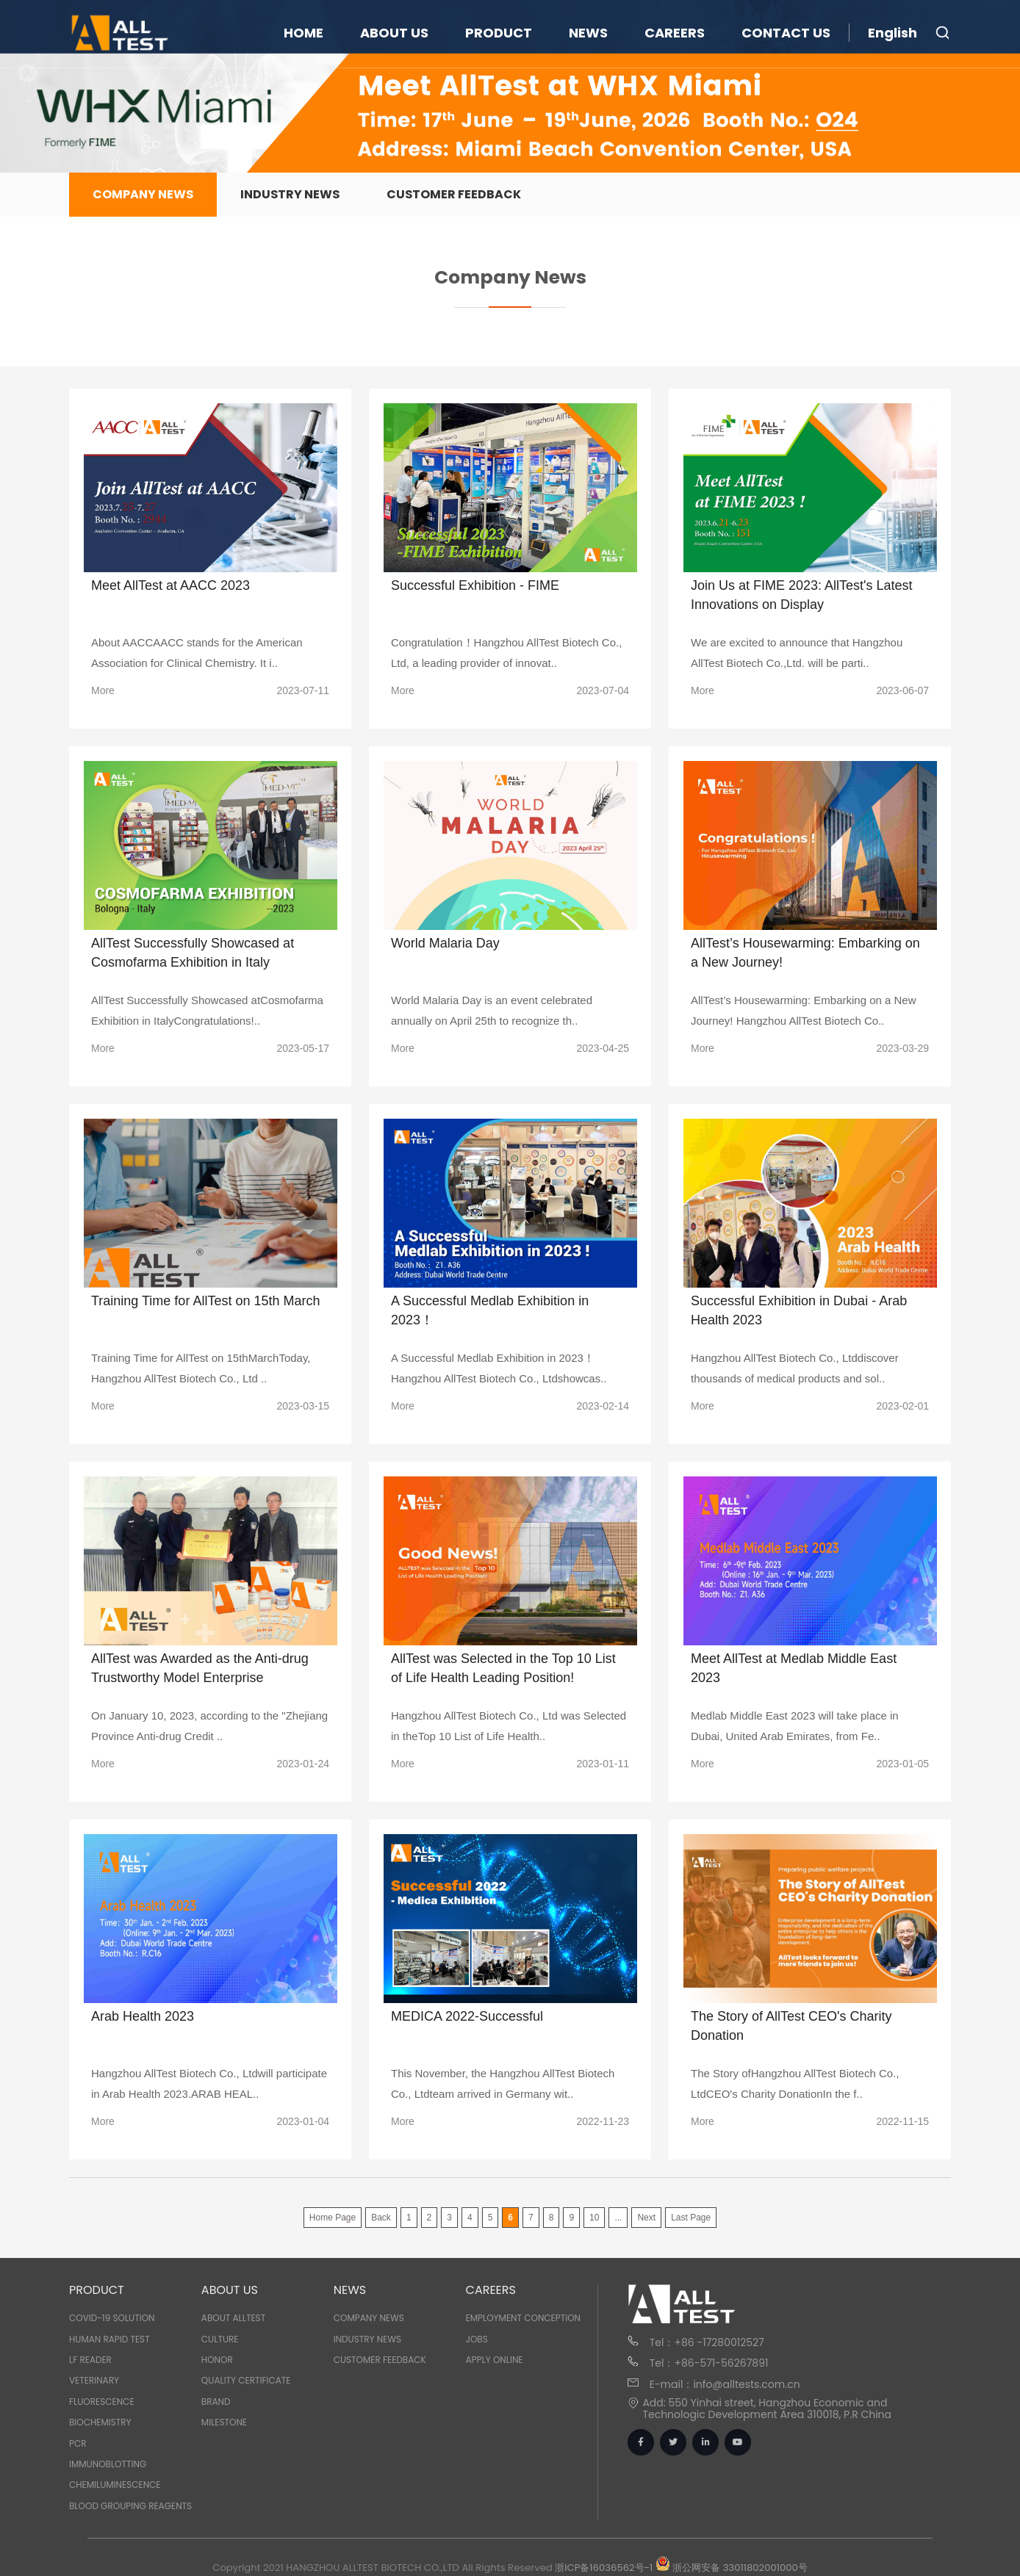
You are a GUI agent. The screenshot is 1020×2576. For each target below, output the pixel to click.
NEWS (588, 33)
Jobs (477, 2339)
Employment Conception (523, 2318)
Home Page (332, 2217)
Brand (216, 2401)
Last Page (691, 2217)
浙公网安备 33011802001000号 (732, 2568)
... (618, 2217)
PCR (78, 2443)
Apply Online (494, 2359)
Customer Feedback (454, 194)
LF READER (90, 2359)
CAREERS (674, 33)
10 (594, 2217)
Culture (220, 2339)
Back (381, 2217)
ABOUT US (394, 33)
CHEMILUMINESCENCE (115, 2484)
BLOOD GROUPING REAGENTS (130, 2506)
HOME (303, 33)
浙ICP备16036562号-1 (604, 2568)
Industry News (290, 194)
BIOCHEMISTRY (100, 2422)
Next (646, 2217)
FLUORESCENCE (101, 2401)
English (892, 33)
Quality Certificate (246, 2380)
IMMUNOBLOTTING (107, 2464)
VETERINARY (94, 2380)
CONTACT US (785, 33)
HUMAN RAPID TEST (109, 2339)
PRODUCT (498, 33)
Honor (217, 2359)
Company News (143, 194)
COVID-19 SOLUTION (112, 2318)
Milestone (224, 2422)
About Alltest (233, 2318)
